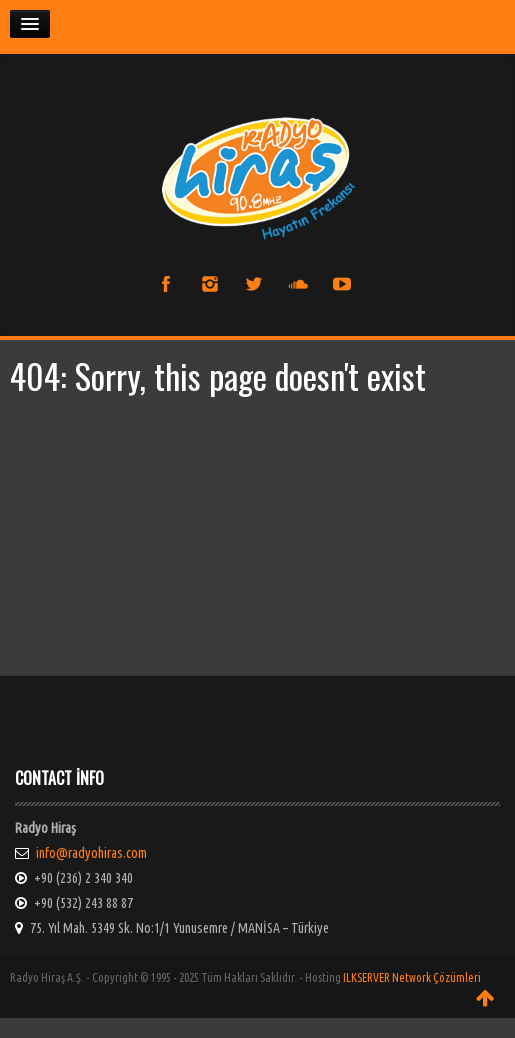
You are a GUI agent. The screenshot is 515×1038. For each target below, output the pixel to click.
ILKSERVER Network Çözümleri (412, 977)
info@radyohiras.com (91, 853)
